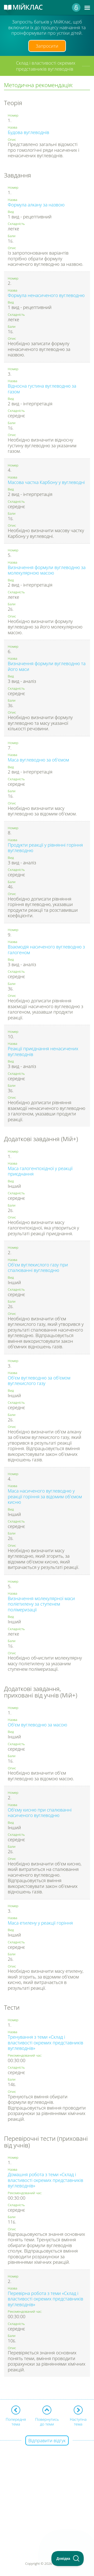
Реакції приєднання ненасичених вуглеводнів (43, 1051)
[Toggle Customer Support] (67, 2558)
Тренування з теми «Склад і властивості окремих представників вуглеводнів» (45, 2042)
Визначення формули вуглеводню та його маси (46, 666)
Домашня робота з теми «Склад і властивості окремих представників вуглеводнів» (45, 2180)
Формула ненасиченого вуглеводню (46, 295)
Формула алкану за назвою (36, 205)
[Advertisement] (47, 2488)
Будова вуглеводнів (28, 132)
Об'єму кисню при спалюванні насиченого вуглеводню (40, 1812)
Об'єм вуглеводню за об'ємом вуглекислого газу (39, 1380)
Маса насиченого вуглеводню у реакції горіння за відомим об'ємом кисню (45, 1496)
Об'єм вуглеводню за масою (37, 1725)
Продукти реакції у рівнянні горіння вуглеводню (45, 848)
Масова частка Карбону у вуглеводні (46, 482)
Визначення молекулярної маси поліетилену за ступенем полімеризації (41, 1604)
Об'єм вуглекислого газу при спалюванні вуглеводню (38, 1267)
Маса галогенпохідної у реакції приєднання (40, 1171)
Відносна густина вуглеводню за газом (42, 389)
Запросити (47, 46)
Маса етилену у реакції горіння (40, 1923)
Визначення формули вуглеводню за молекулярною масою (46, 570)
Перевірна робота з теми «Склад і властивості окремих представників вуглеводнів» (45, 2298)
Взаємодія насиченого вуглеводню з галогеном (46, 949)
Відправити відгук (47, 2440)
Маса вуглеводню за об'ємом (38, 760)
